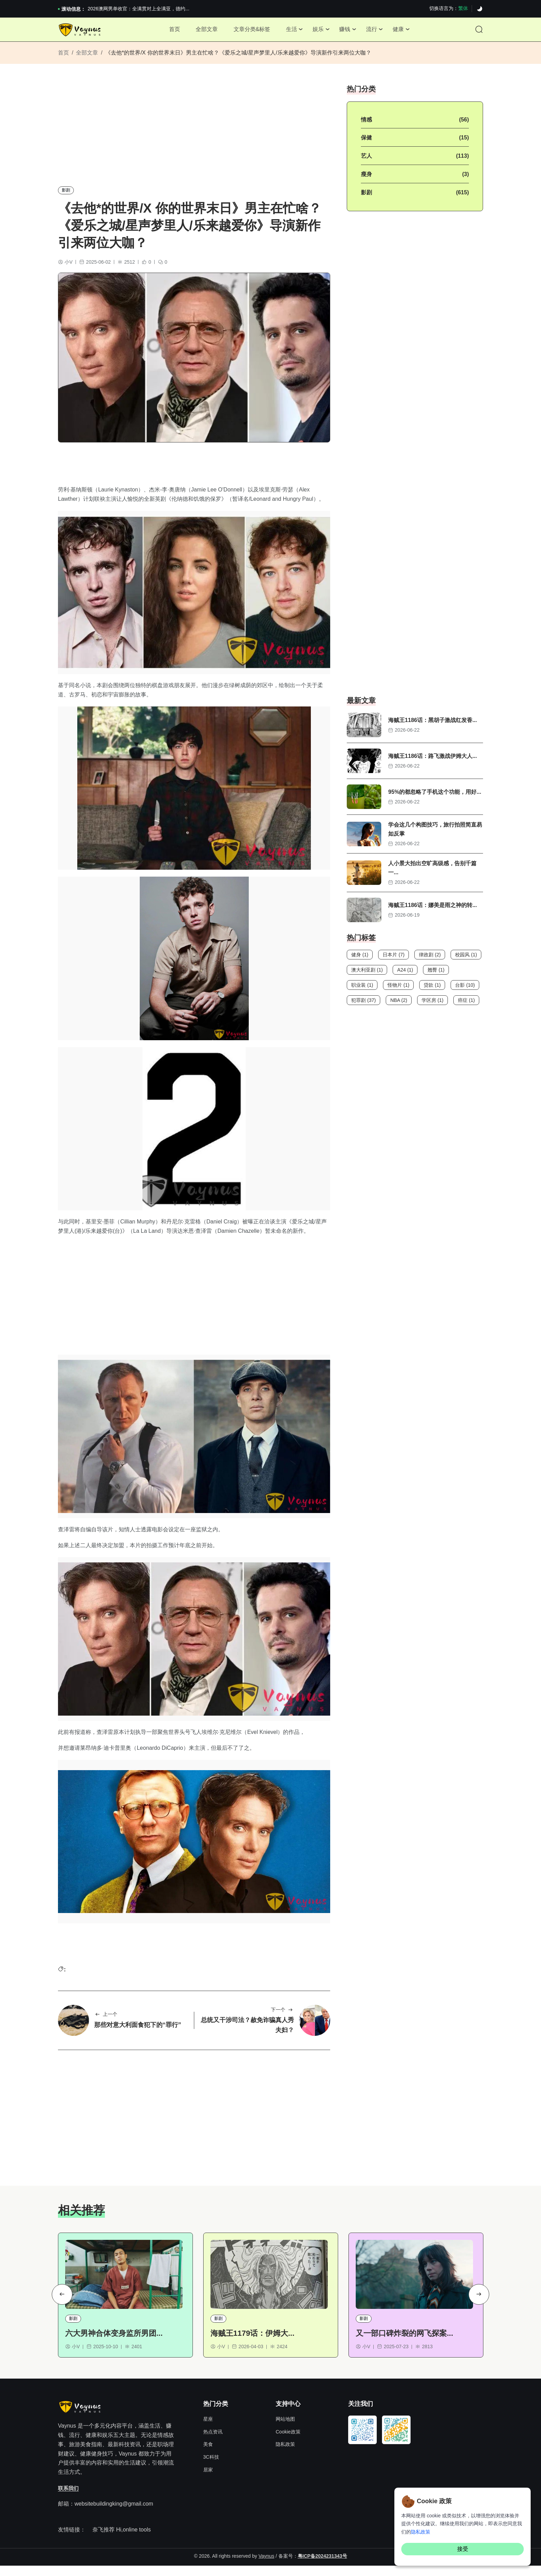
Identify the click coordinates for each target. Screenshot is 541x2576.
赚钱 (347, 31)
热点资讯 (213, 2442)
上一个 (105, 2023)
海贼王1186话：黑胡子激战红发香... (432, 725)
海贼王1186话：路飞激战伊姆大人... (432, 761)
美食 (208, 2455)
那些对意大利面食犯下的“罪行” (137, 2033)
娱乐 (318, 31)
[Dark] (479, 9)
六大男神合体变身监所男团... (114, 2343)
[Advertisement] (194, 136)
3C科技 (211, 2467)
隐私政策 (285, 2455)
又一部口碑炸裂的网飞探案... (404, 2343)
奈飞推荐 (103, 2540)
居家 (208, 2480)
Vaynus (266, 2566)
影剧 (66, 194)
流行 (375, 31)
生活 (290, 31)
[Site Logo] (80, 31)
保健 (366, 142)
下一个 (282, 2018)
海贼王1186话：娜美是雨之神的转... (432, 910)
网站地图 (285, 2429)
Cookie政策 (288, 2442)
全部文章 (203, 31)
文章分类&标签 (249, 31)
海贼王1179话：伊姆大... (252, 2343)
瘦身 (366, 179)
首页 (169, 31)
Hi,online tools (133, 2540)
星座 (208, 2429)
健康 (403, 31)
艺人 (366, 161)
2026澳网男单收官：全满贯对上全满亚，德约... (138, 8)
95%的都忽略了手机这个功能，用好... (434, 797)
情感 (366, 124)
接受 (462, 2549)
